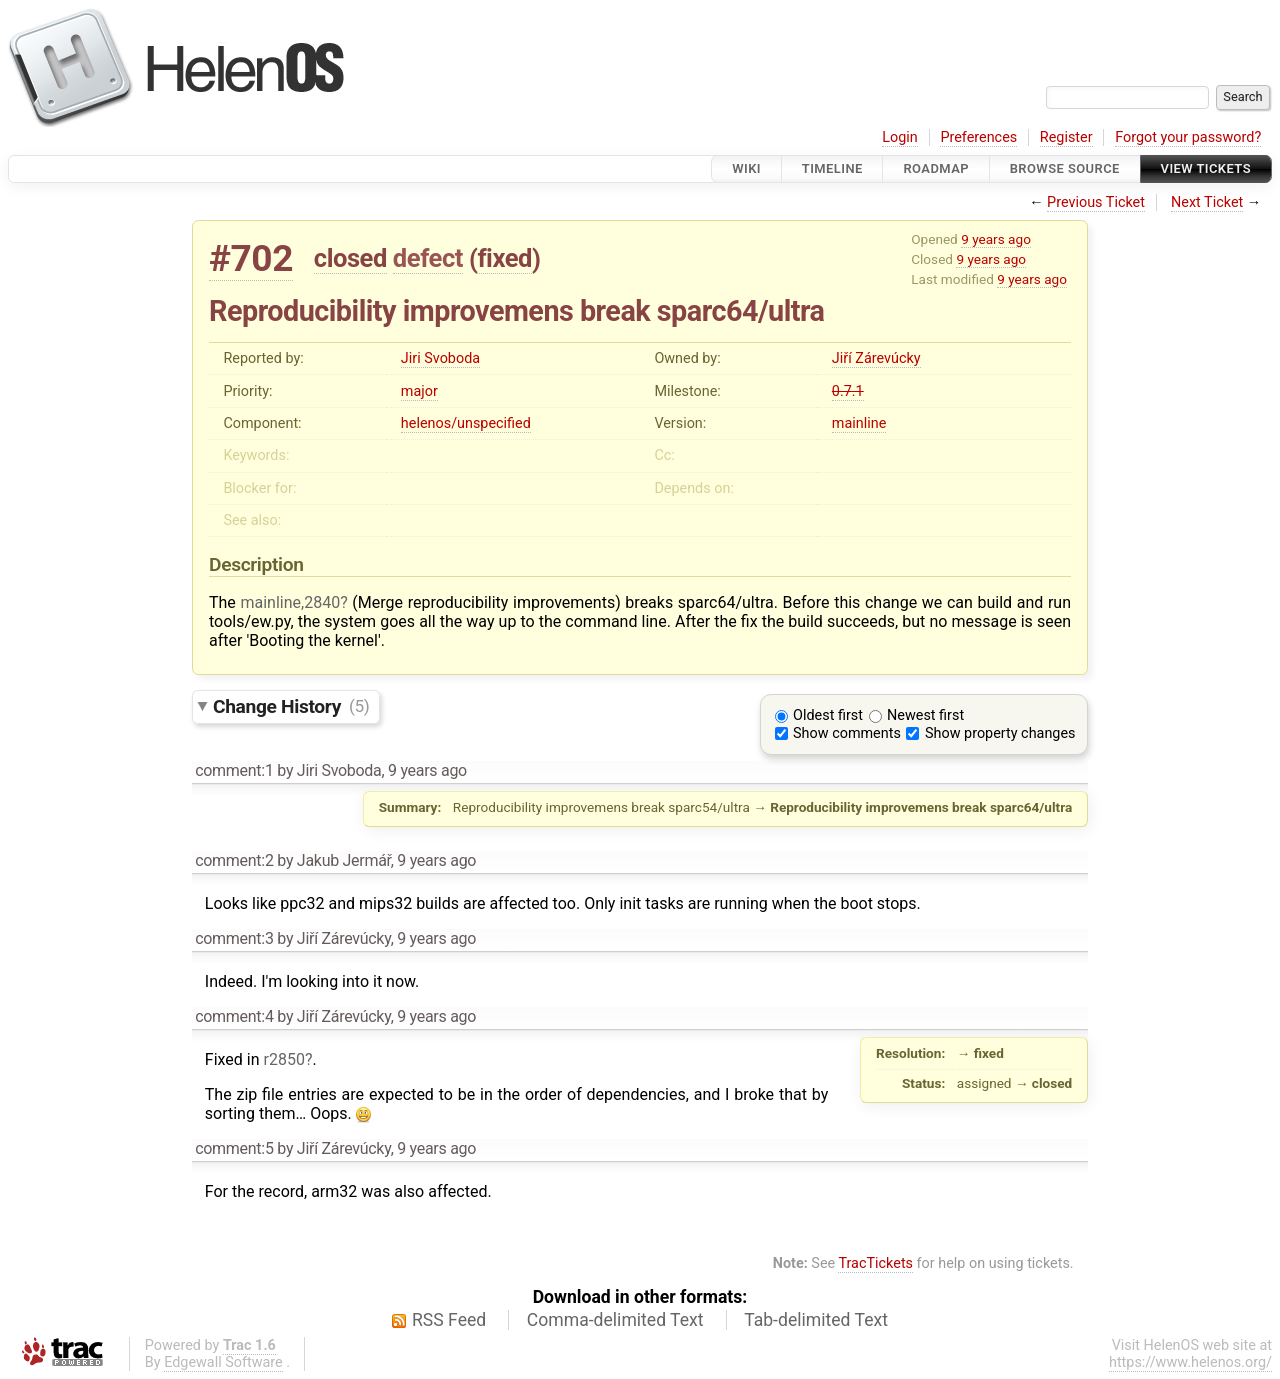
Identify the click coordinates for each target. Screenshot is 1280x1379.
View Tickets (1206, 168)
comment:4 (234, 1016)
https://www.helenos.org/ (1190, 1362)
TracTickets (875, 1263)
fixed (504, 258)
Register (1066, 137)
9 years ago (996, 239)
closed (350, 258)
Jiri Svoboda (440, 358)
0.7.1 (848, 391)
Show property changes (1000, 733)
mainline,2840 (290, 602)
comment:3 (234, 938)
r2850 (283, 1059)
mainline (859, 423)
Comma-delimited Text (615, 1320)
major (419, 391)
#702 (251, 258)
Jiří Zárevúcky (876, 358)
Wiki (746, 168)
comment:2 (234, 860)
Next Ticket (1207, 202)
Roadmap (936, 168)
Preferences (978, 137)
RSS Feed (449, 1320)
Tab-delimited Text (816, 1320)
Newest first (925, 715)
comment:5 (234, 1148)
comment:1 (234, 770)
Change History (291, 705)
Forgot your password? (1188, 137)
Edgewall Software (223, 1362)
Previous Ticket (1096, 202)
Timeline (832, 168)
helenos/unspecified (466, 423)
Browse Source (1065, 168)
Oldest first (828, 715)
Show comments (847, 733)
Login (900, 137)
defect (428, 258)
